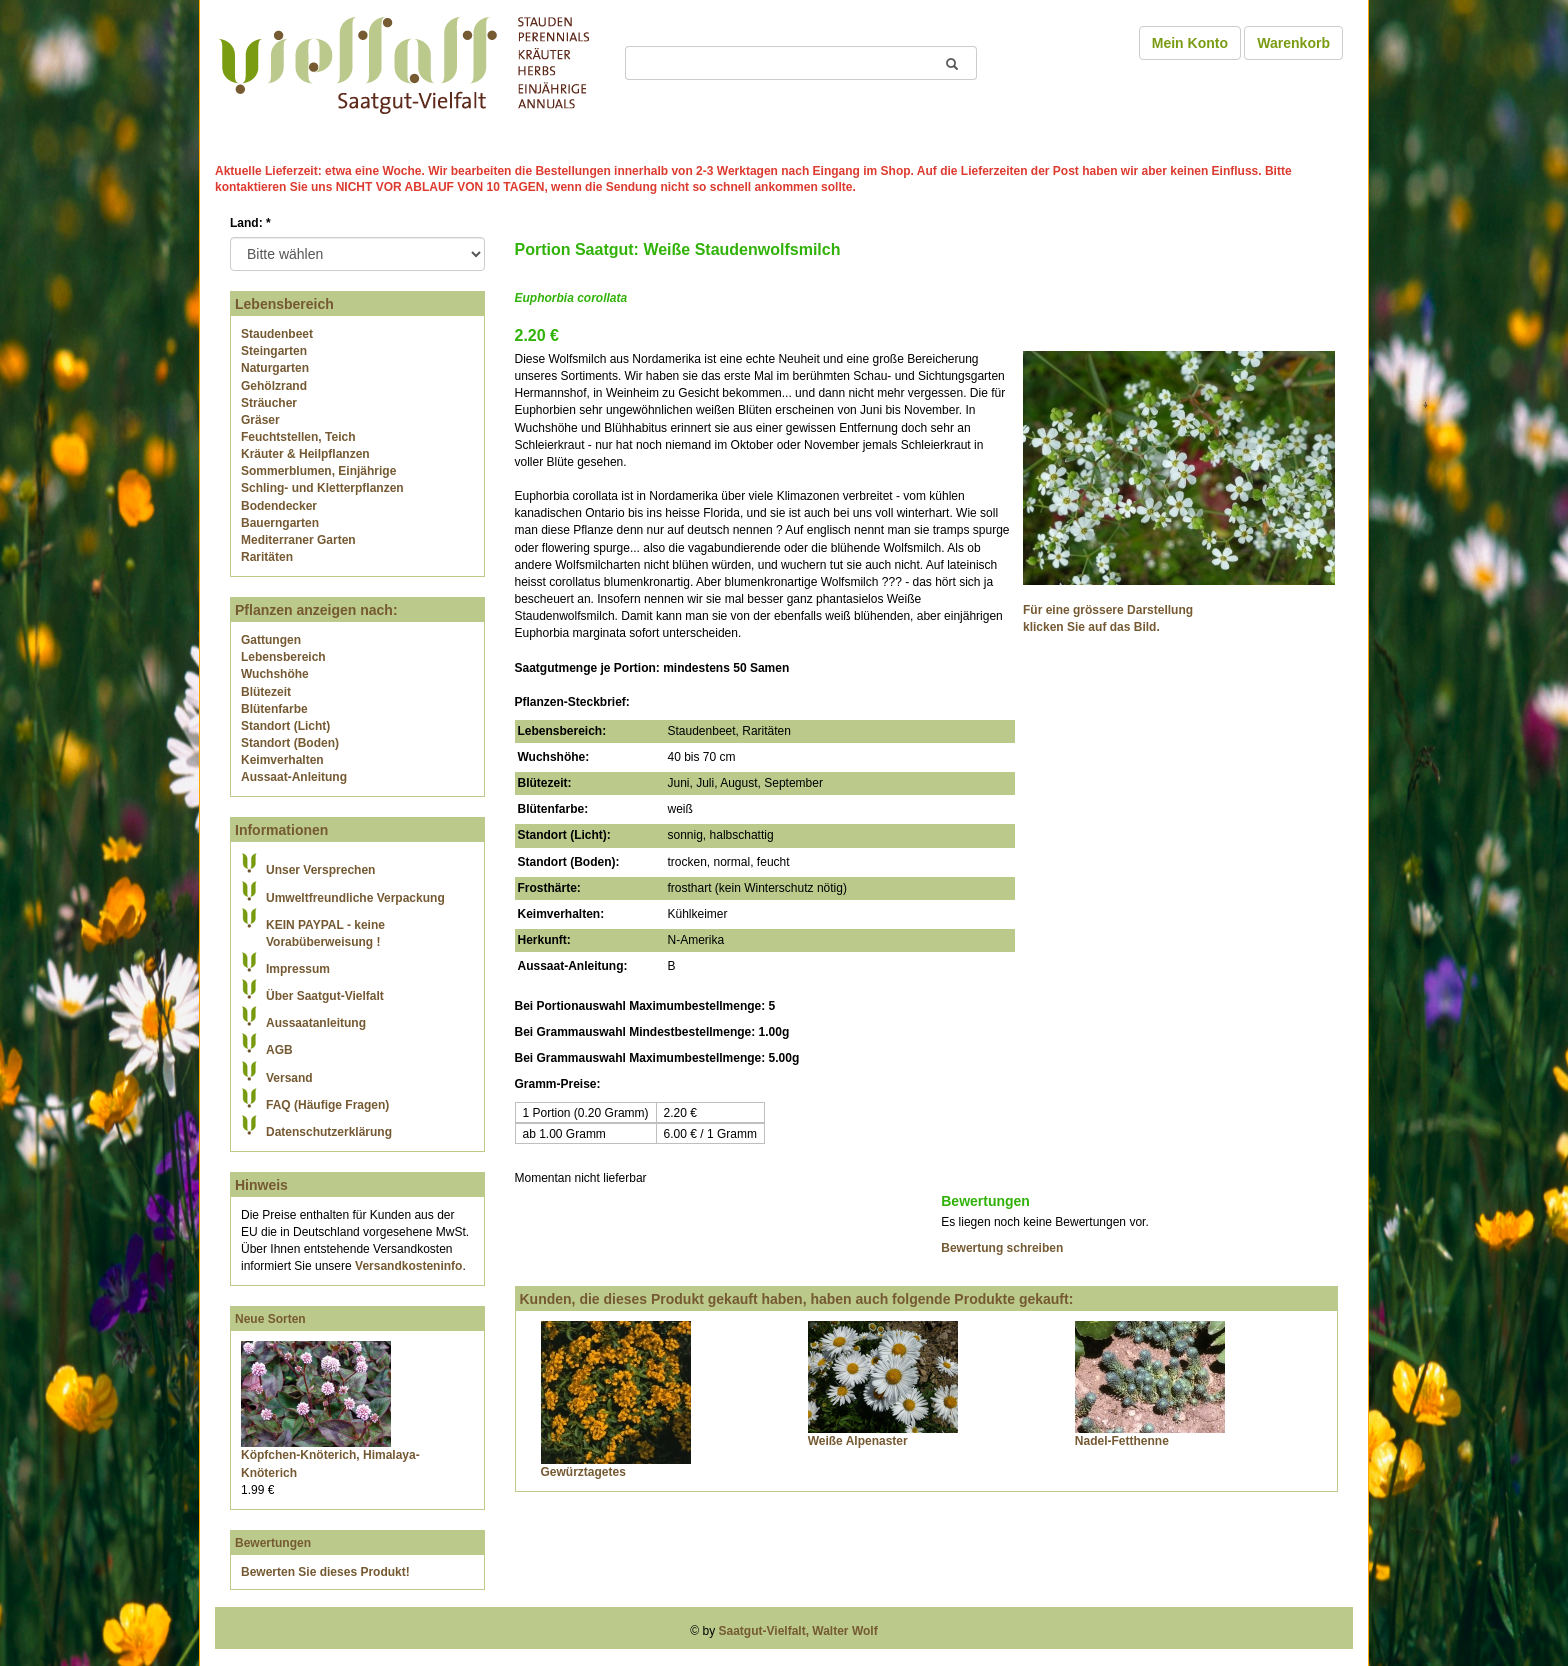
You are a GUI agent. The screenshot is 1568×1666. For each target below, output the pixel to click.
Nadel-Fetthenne (1122, 1441)
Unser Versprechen (320, 870)
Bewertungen (273, 1543)
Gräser (260, 420)
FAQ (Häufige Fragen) (327, 1105)
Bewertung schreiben (1002, 1248)
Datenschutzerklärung (329, 1132)
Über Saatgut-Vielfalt (325, 996)
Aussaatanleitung (316, 1023)
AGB (279, 1050)
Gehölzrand (274, 386)
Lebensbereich (283, 657)
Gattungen (271, 640)
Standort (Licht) (285, 726)
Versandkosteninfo (408, 1266)
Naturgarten (275, 368)
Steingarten (274, 351)
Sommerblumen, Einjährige (318, 471)
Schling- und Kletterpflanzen (322, 488)
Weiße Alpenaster (858, 1441)
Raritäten (267, 557)
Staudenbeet (277, 334)
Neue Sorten (270, 1319)
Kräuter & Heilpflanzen (305, 454)
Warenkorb (1293, 43)
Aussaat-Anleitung (294, 777)
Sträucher (269, 403)
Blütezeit (266, 692)
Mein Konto (1190, 43)
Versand (289, 1078)
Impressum (298, 969)
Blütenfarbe (274, 709)
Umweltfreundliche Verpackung (355, 898)
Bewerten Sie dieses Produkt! (325, 1572)
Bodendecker (279, 506)
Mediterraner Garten (298, 540)
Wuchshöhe (275, 674)
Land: (250, 223)
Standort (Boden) (290, 743)
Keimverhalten (282, 760)
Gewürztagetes (583, 1472)
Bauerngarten (280, 523)
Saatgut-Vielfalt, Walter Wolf (798, 1631)
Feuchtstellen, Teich (298, 437)
